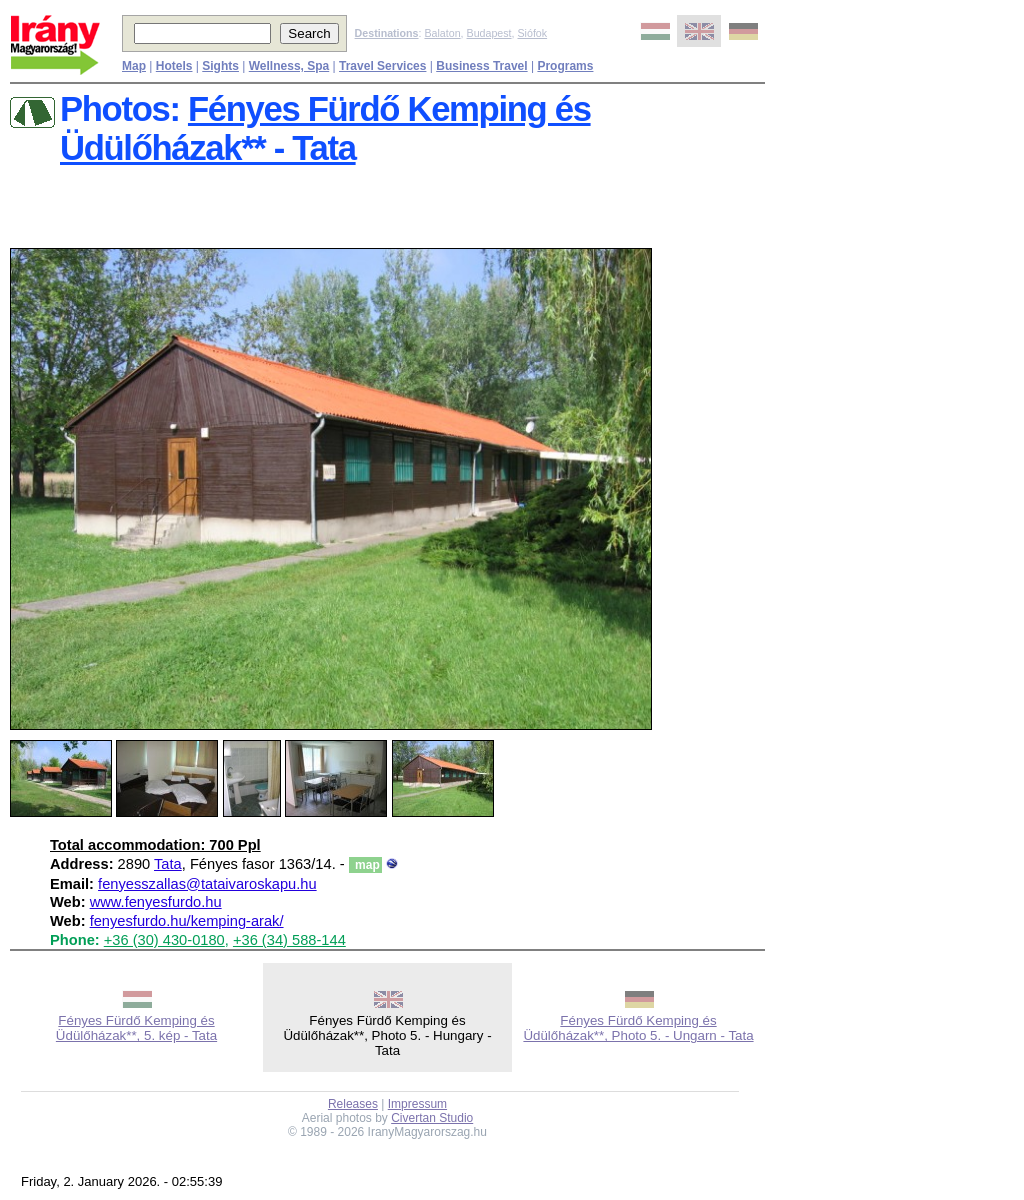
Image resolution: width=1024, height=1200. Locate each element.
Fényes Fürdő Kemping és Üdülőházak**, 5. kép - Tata (136, 1028)
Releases (353, 1104)
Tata (168, 864)
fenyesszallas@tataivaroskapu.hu (207, 884)
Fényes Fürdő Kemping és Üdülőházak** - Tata (325, 128)
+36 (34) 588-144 (289, 940)
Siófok (532, 33)
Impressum (417, 1104)
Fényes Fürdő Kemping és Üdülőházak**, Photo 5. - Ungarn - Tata (638, 1028)
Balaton (442, 33)
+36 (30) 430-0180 (164, 940)
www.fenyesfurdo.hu (156, 902)
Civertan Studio (432, 1118)
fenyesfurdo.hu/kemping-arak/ (187, 921)
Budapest (489, 33)
